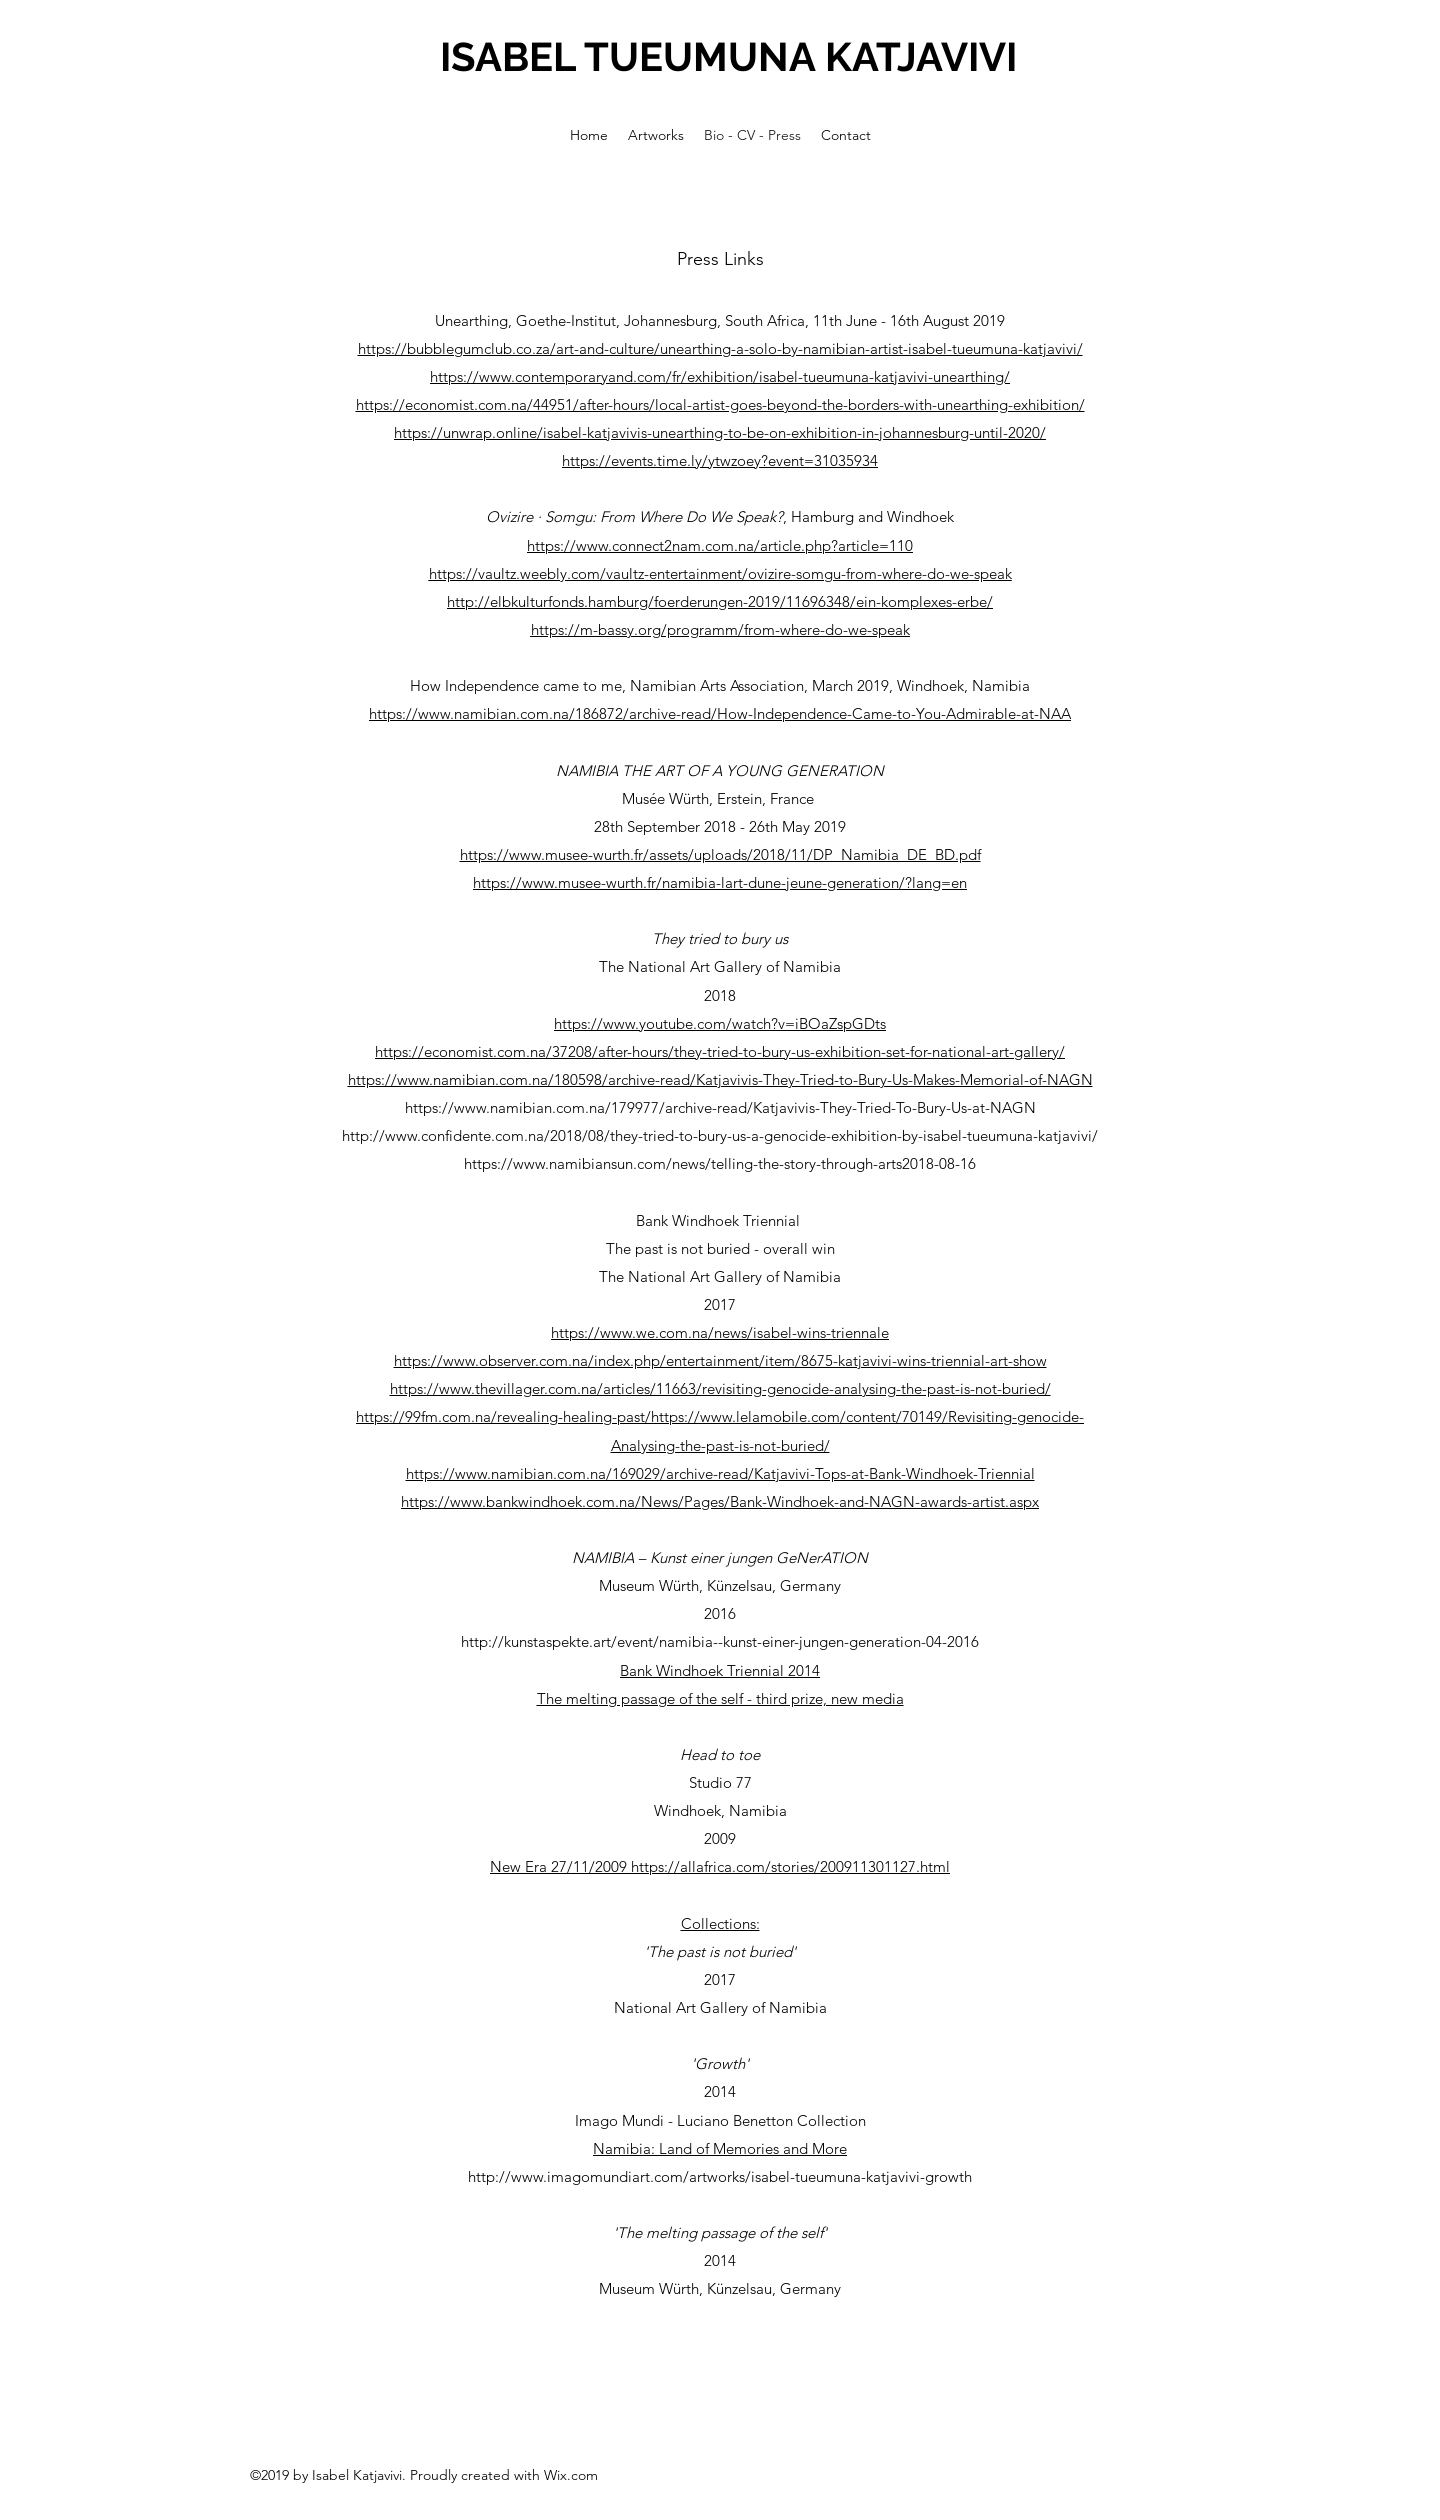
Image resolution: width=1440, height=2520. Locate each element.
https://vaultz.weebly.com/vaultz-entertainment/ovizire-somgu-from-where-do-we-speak (720, 573)
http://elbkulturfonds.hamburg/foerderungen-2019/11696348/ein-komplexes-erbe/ (720, 601)
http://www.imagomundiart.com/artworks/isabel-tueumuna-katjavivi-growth (720, 2176)
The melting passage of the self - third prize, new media (720, 1698)
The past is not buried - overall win (720, 1248)
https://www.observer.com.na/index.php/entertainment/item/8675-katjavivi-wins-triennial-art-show (720, 1360)
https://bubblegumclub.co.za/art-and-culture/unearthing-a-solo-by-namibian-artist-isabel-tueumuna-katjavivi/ (720, 348)
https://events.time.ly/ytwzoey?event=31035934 (720, 460)
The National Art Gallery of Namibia (720, 966)
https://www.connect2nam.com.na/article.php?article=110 (720, 545)
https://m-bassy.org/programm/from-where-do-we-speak (720, 629)
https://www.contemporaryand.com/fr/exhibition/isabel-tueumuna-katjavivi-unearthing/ (720, 376)
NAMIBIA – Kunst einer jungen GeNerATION (720, 1557)
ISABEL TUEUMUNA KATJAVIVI (728, 56)
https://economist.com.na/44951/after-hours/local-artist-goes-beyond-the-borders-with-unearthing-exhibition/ (720, 404)
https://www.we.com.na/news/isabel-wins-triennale (720, 1332)
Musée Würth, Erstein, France (720, 798)
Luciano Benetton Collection (771, 2120)
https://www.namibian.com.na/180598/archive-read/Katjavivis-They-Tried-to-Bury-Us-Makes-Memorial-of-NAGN (720, 1079)
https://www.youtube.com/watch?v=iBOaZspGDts (720, 1023)
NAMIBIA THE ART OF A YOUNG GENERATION (720, 770)
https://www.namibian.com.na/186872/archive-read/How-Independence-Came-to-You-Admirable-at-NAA (720, 713)
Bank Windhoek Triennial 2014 (720, 1670)
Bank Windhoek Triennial (720, 1220)
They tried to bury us (720, 938)
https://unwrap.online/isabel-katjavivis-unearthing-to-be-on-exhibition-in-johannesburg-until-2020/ (720, 432)
